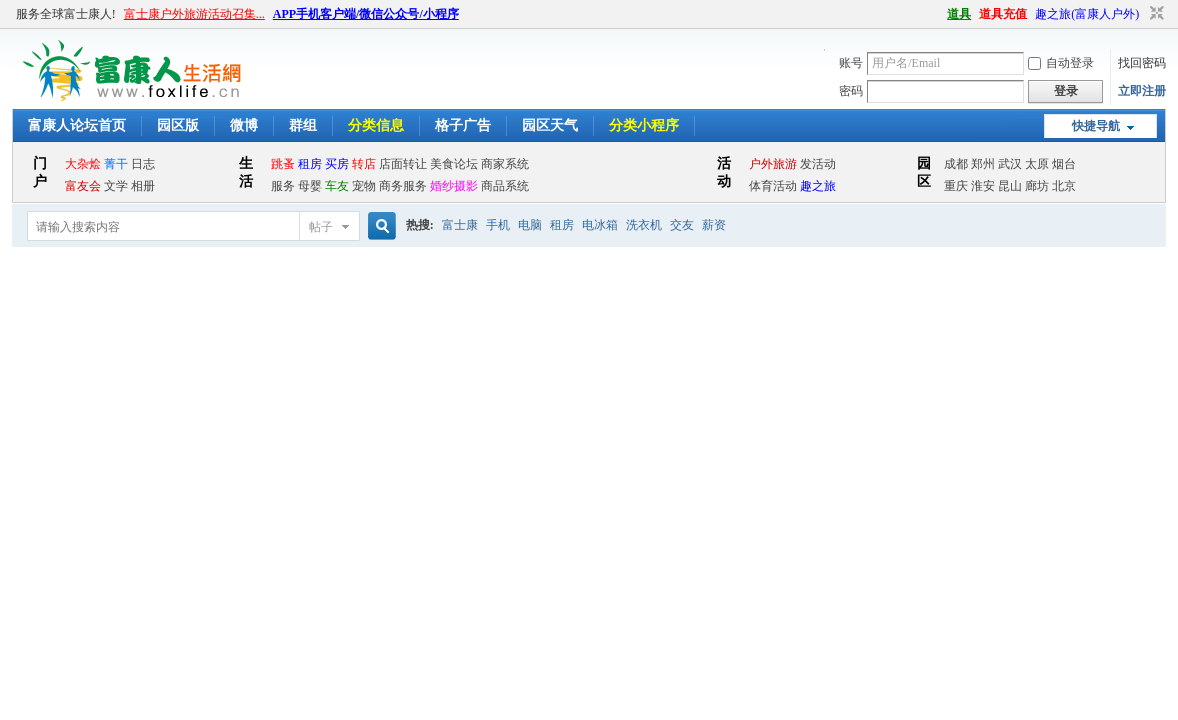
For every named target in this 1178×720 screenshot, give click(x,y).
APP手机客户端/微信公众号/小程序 (366, 14)
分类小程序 (644, 125)
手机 (498, 225)
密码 (851, 91)
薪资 (714, 225)
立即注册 (1142, 91)
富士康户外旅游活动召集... (194, 14)
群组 (303, 125)
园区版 (178, 125)
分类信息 (376, 125)
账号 (851, 63)
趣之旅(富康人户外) (1087, 14)
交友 (682, 225)
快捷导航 (1096, 126)
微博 (244, 125)
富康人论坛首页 (77, 125)
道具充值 (1003, 14)
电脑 (530, 225)
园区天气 (550, 125)
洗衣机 (644, 225)
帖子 (321, 227)
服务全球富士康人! (66, 14)
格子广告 (463, 125)
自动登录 (1061, 63)
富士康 (460, 225)
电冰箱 (600, 225)
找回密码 (1142, 63)
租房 (562, 225)
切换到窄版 (1154, 14)
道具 (959, 14)
